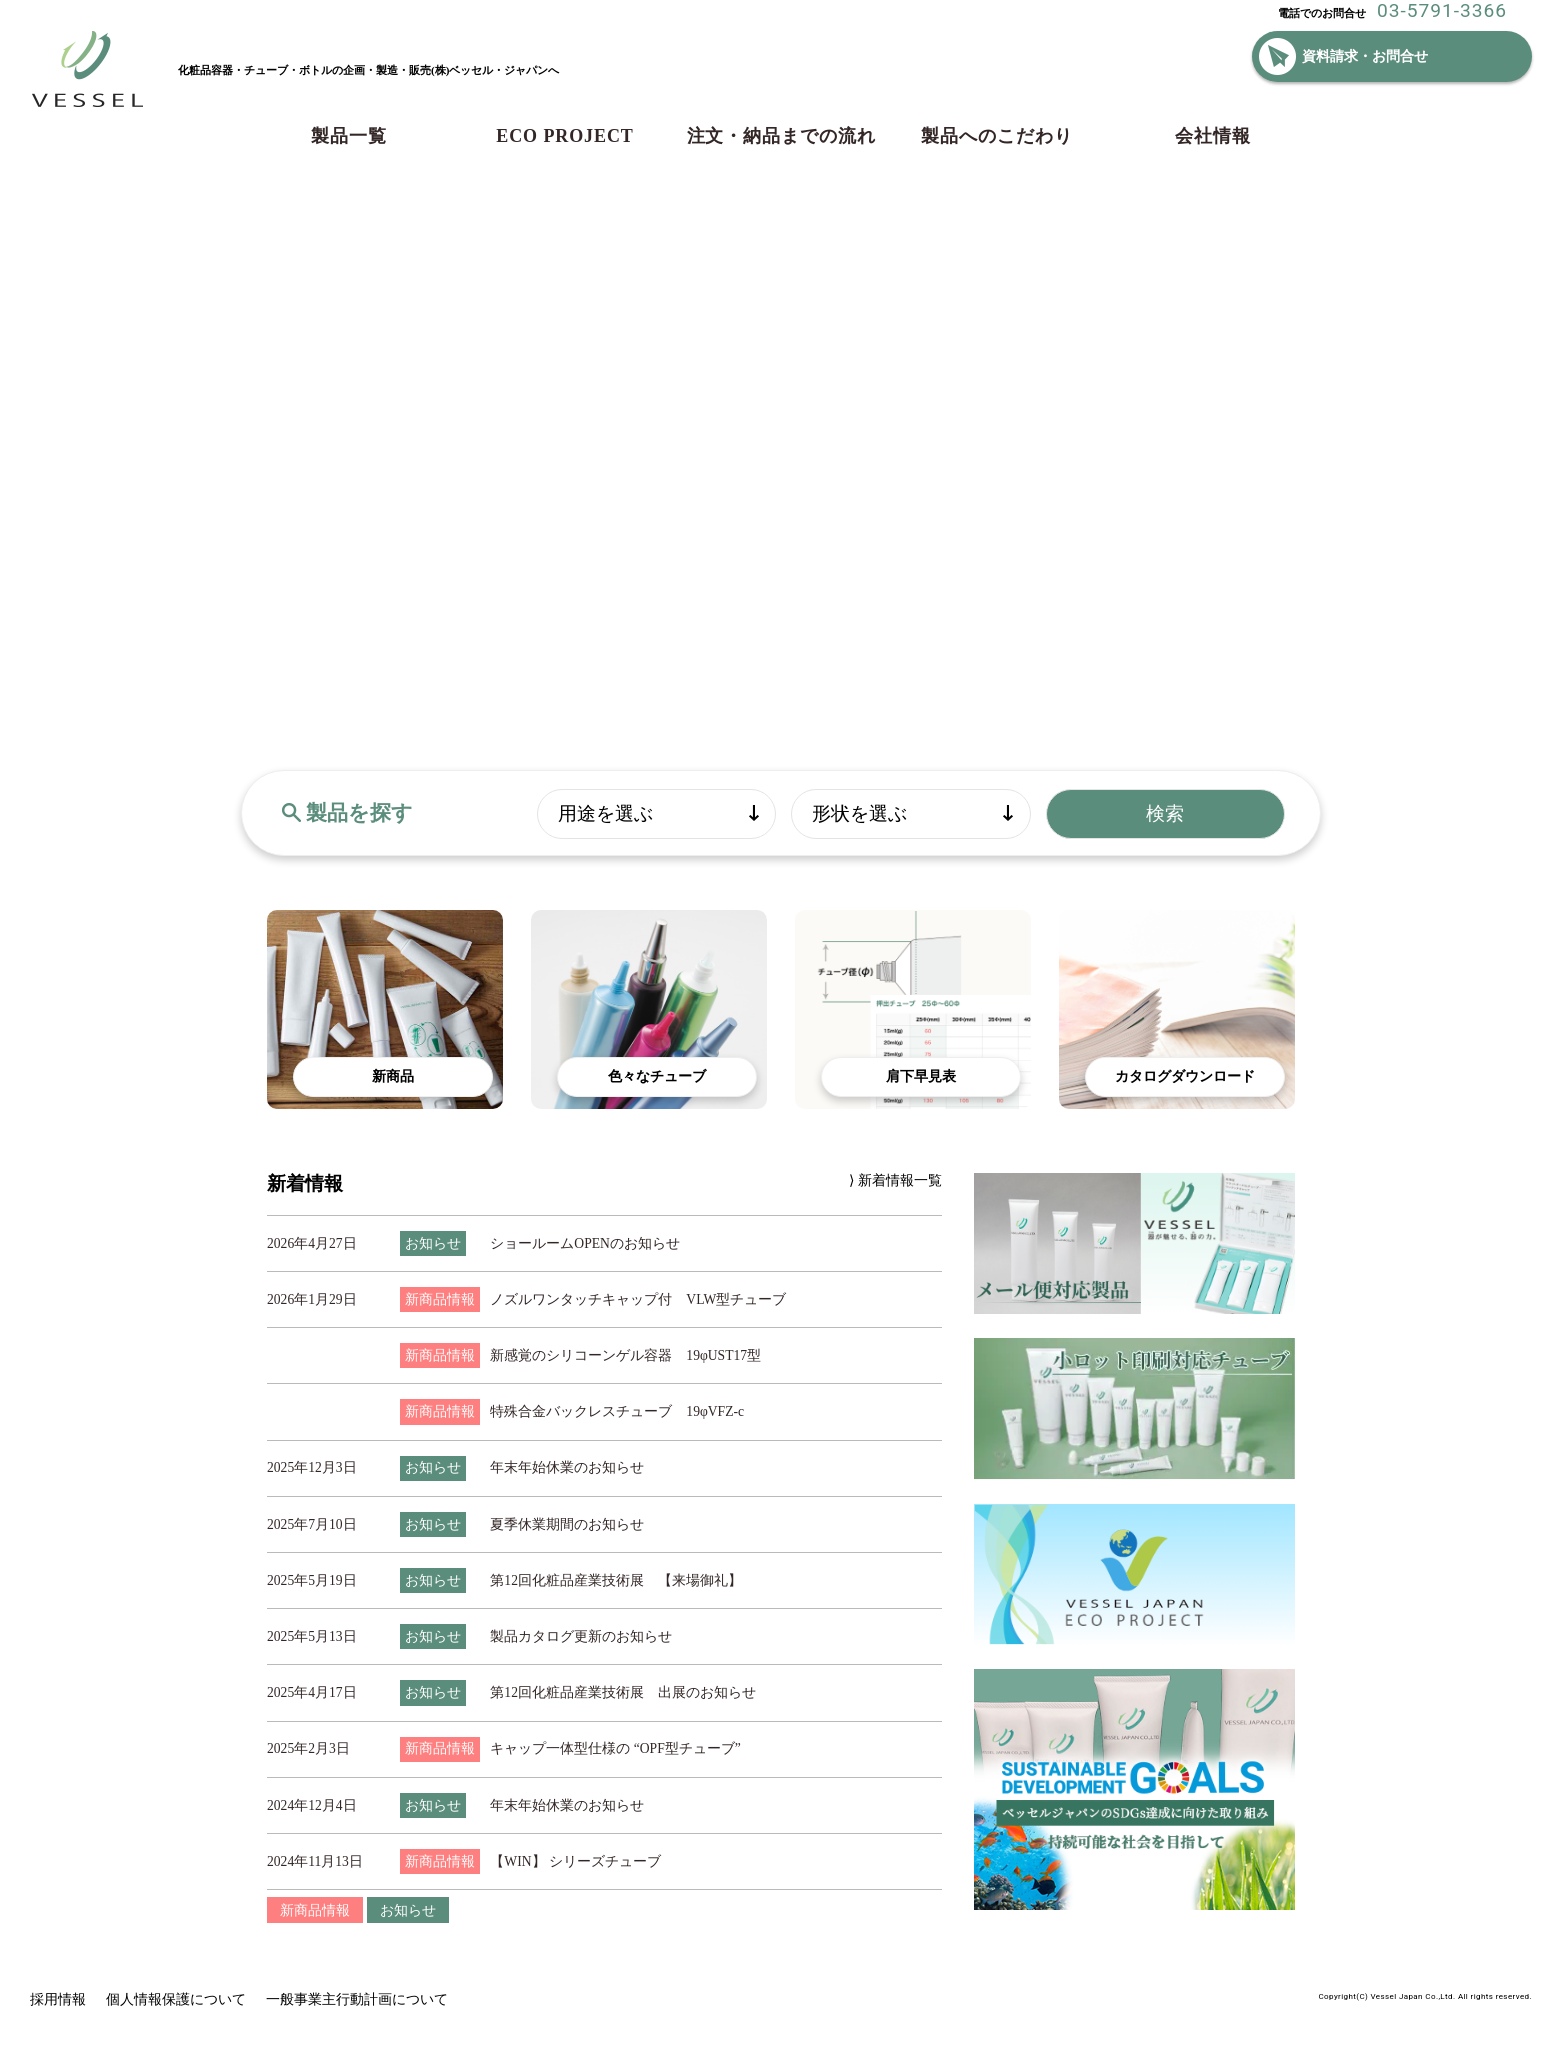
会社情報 (1213, 136)
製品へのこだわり (996, 136)
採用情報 (58, 1999)
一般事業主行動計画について (357, 1999)
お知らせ (408, 1910)
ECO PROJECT (564, 136)
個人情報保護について (176, 1999)
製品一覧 (349, 136)
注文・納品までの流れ (781, 136)
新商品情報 (315, 1910)
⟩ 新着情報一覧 (895, 1180)
